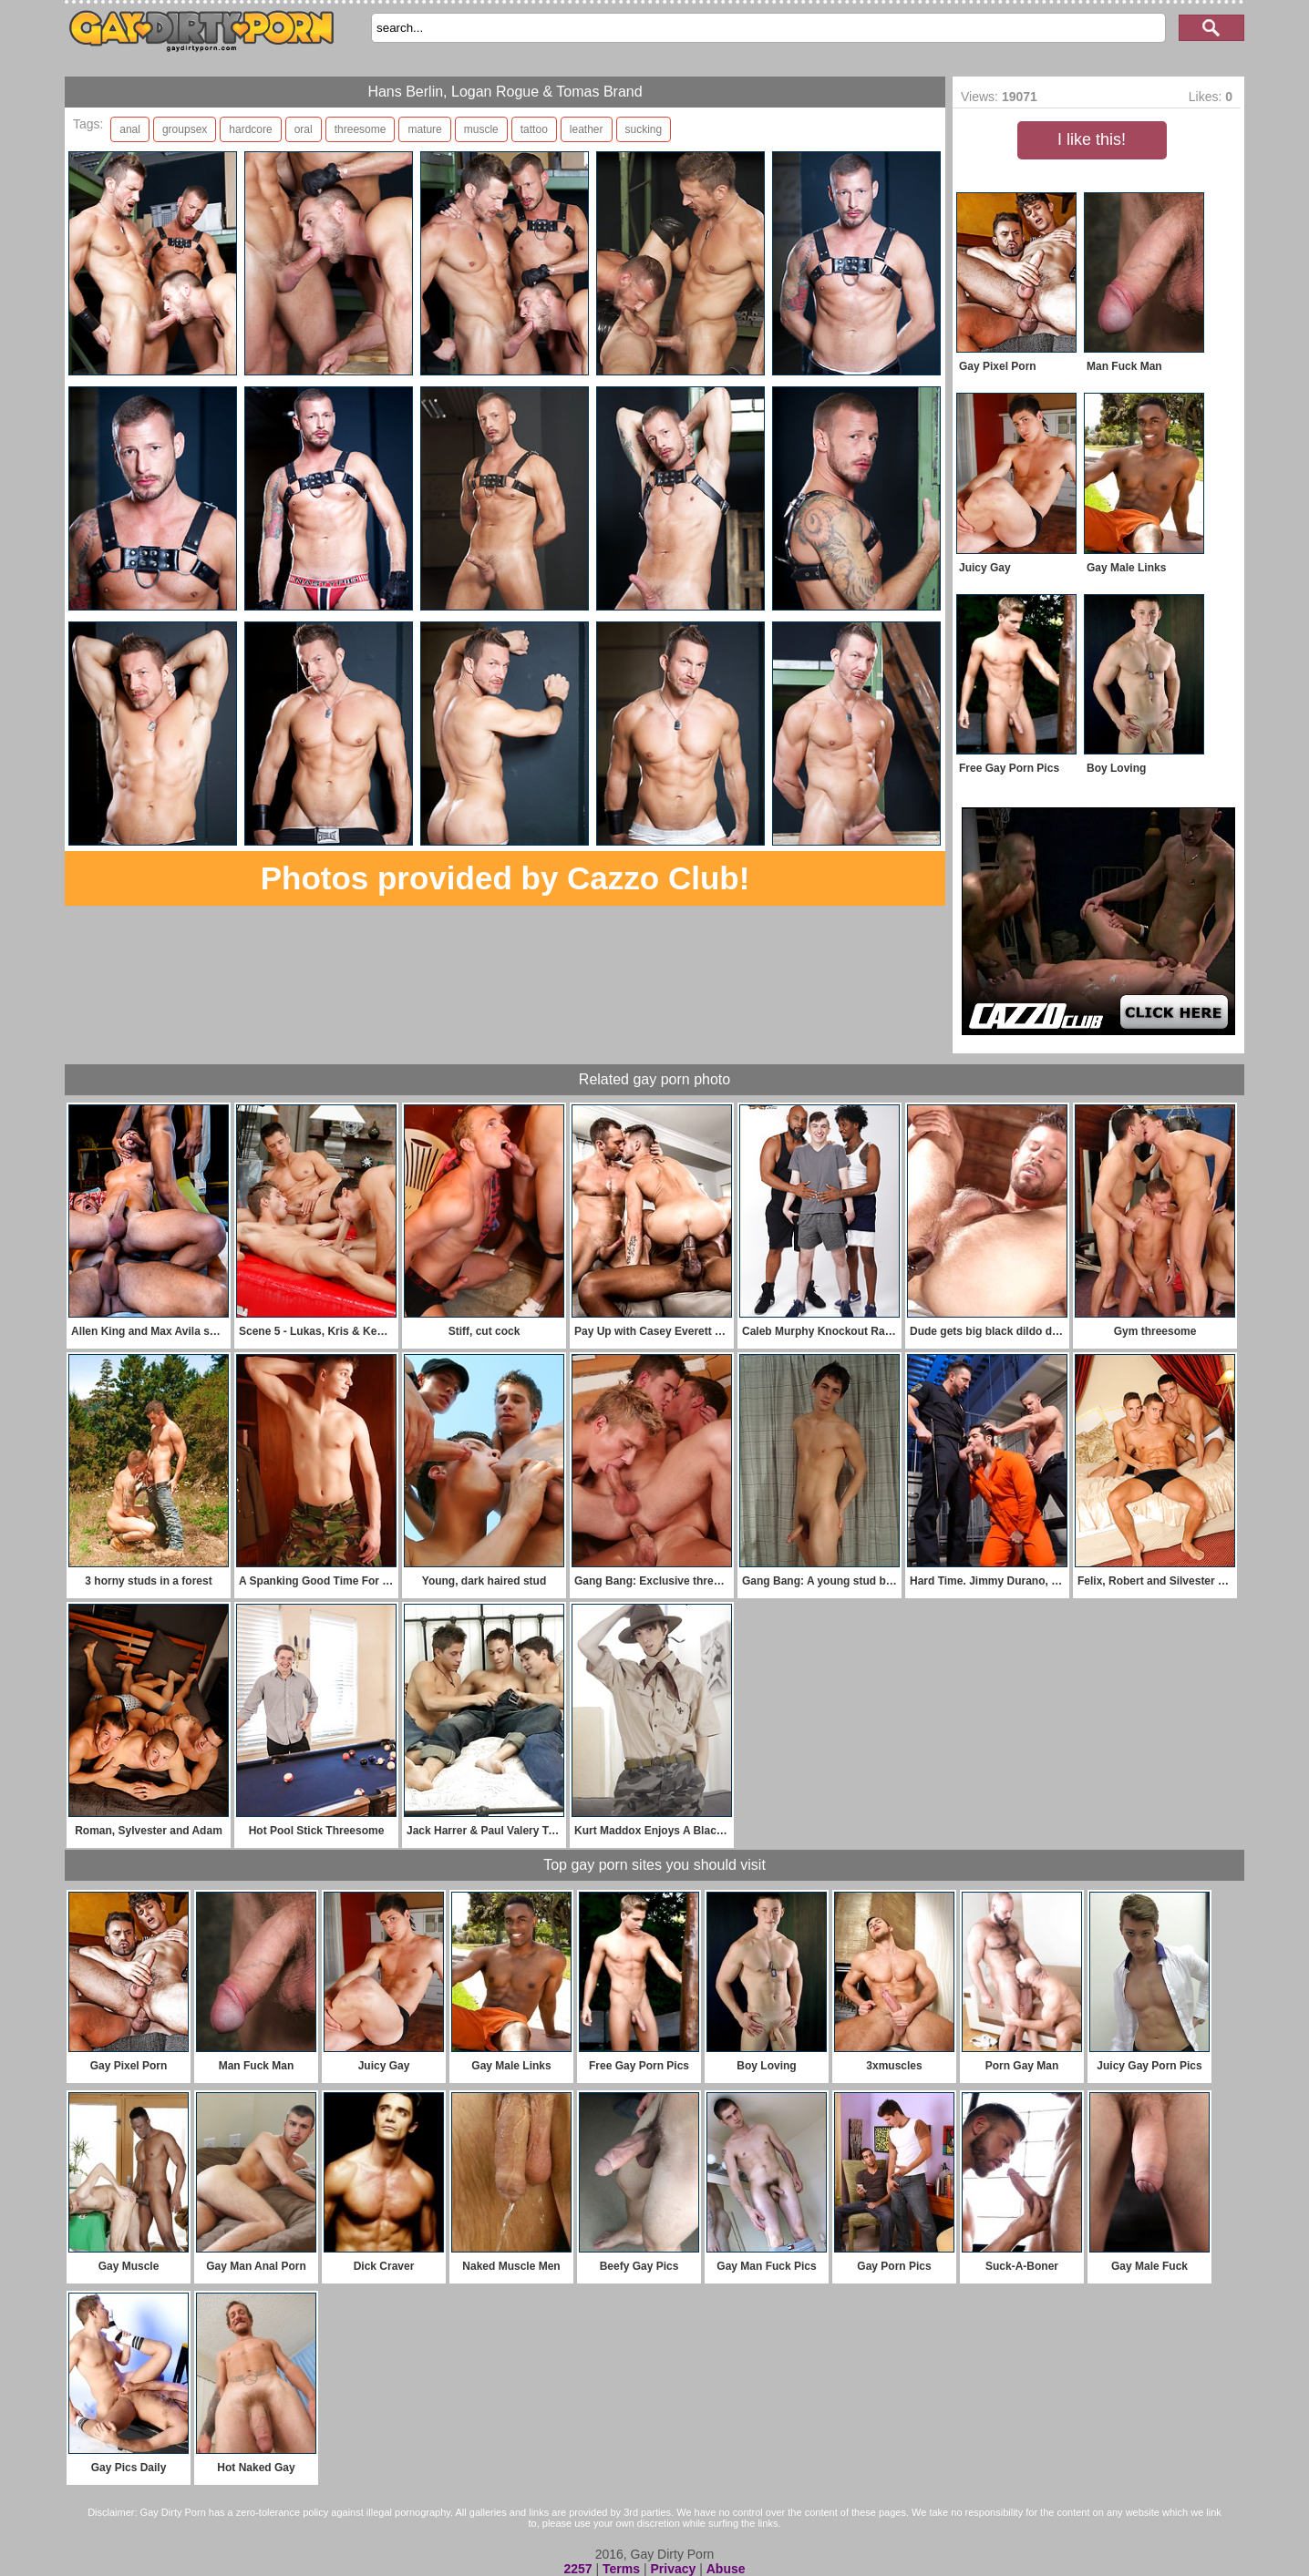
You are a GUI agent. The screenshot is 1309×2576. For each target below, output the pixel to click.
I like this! (1091, 139)
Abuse (726, 2568)
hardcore (250, 129)
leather (586, 129)
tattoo (534, 129)
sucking (644, 129)
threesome (361, 129)
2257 (577, 2568)
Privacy (673, 2568)
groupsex (184, 129)
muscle (481, 129)
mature (424, 129)
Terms (621, 2568)
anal (129, 129)
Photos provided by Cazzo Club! (505, 878)
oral (303, 129)
